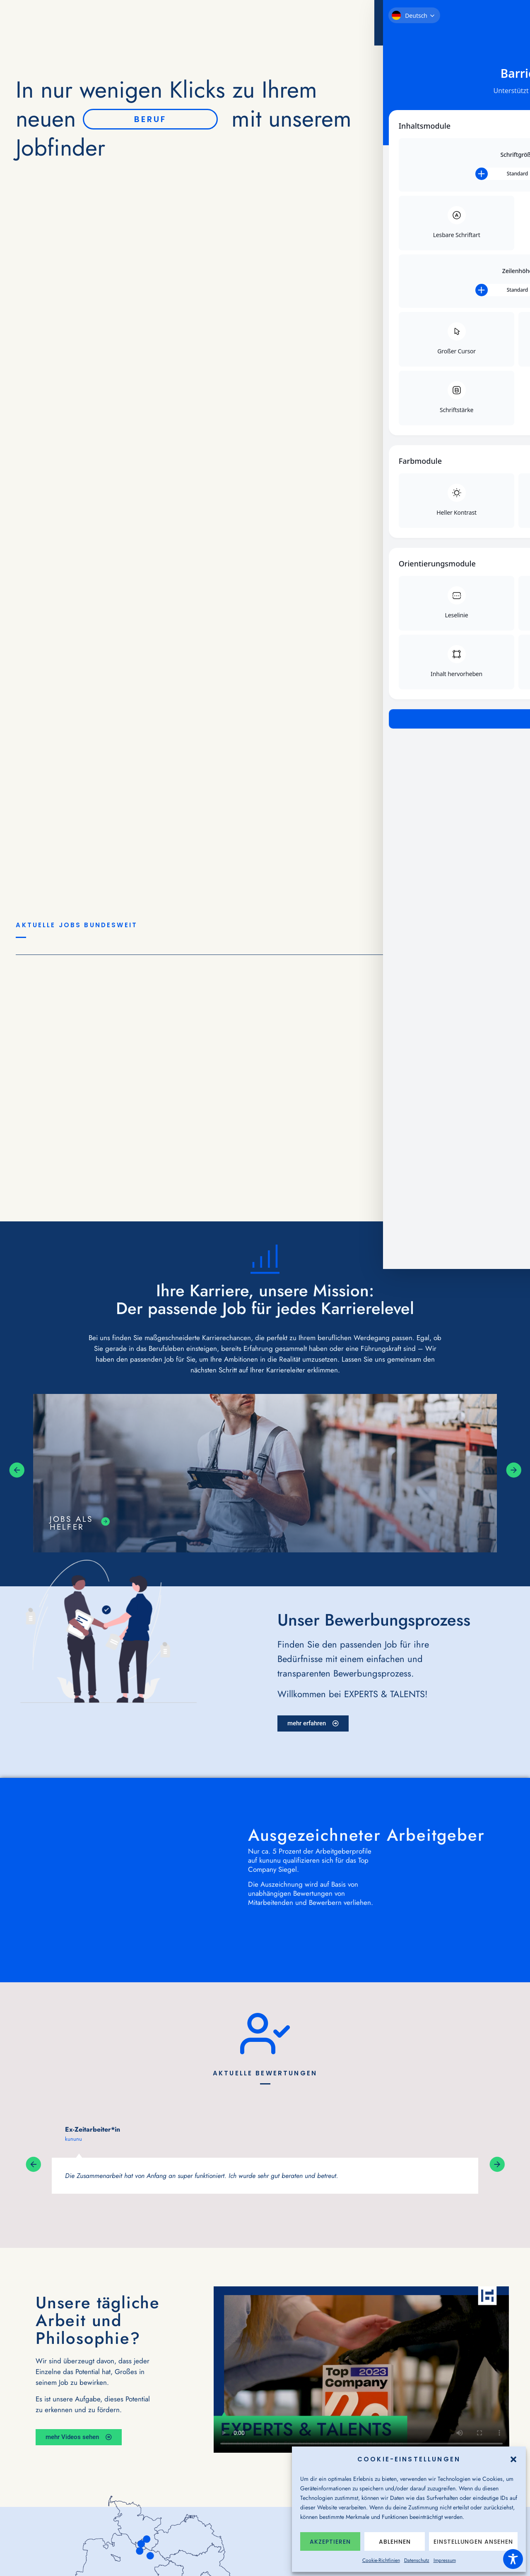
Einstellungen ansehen (473, 2542)
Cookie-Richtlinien (381, 2560)
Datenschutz (416, 2560)
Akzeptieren (330, 2542)
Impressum (445, 2560)
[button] (513, 2459)
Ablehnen (395, 2542)
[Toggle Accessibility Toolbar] (513, 2559)
